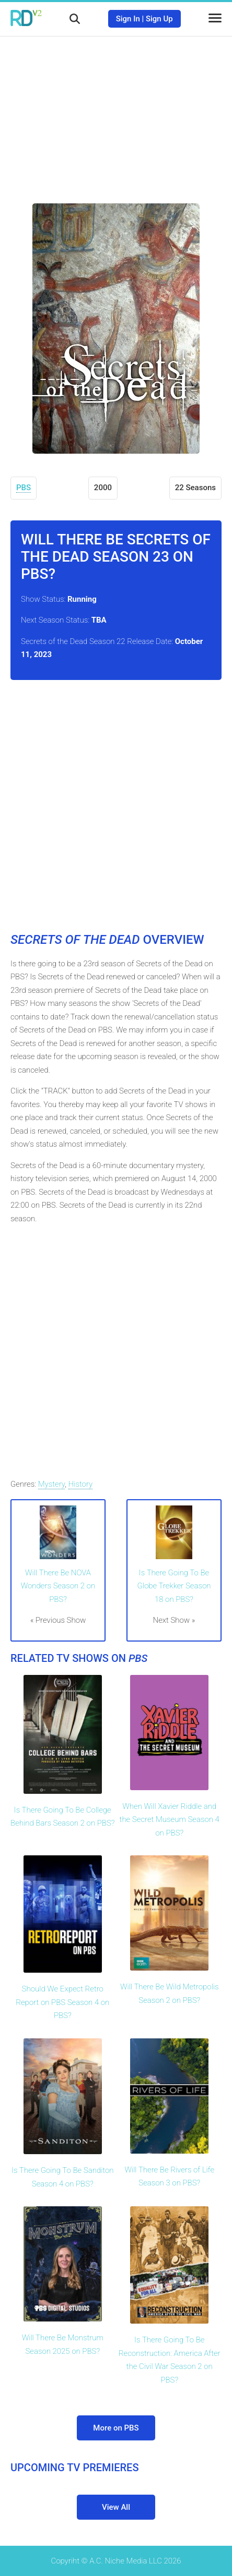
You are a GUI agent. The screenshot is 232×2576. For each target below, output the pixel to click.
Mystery (51, 1484)
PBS (23, 487)
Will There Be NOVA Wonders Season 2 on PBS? (58, 1586)
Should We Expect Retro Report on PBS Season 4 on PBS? (62, 2002)
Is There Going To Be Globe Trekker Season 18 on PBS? (174, 1586)
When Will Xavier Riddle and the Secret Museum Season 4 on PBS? (169, 1820)
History (80, 1484)
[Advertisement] (116, 112)
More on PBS (115, 2428)
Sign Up (159, 18)
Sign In (128, 18)
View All (116, 2507)
